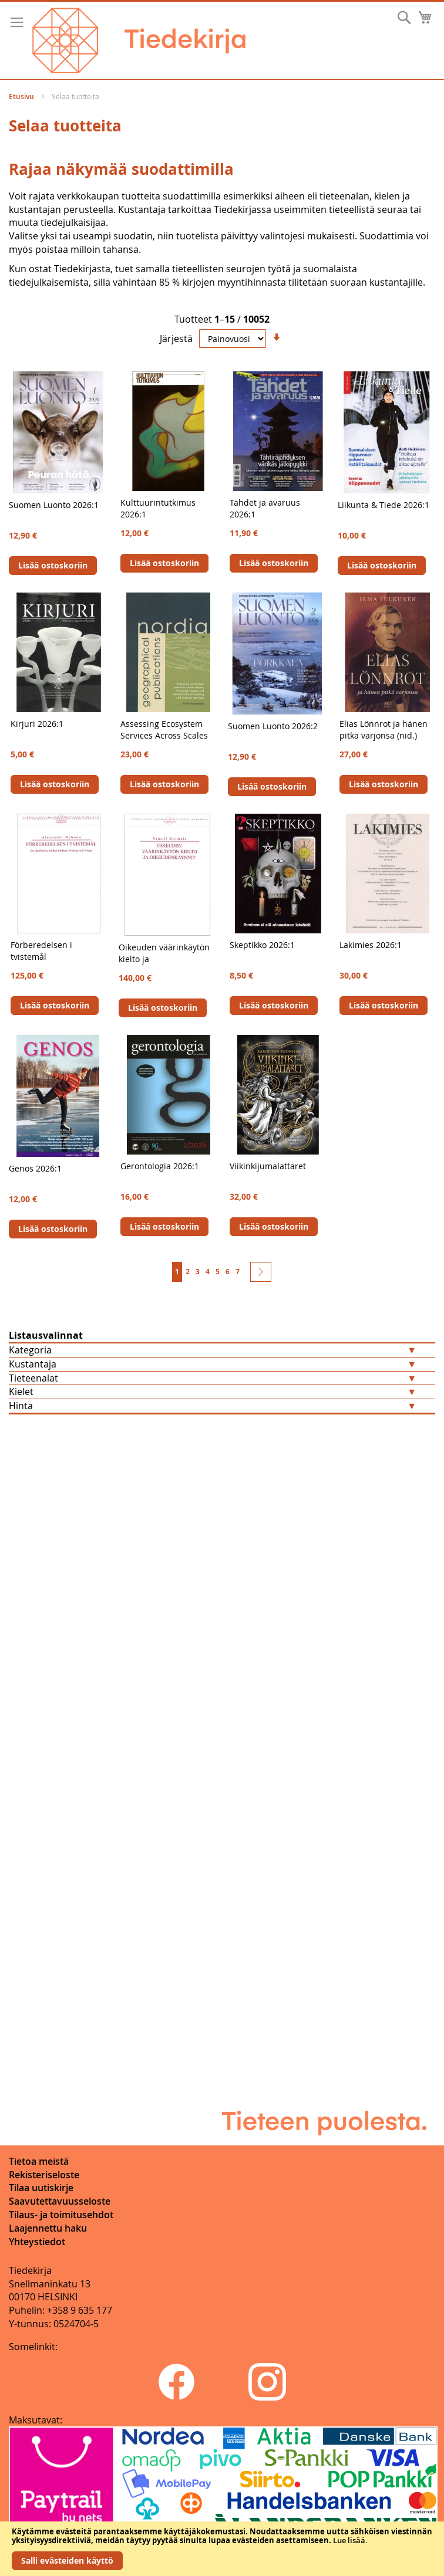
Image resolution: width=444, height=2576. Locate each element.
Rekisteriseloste (44, 2174)
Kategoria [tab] (30, 1349)
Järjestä (176, 338)
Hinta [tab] (21, 1405)
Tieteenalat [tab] (33, 1378)
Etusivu (22, 96)
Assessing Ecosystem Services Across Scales (164, 729)
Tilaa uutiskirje (41, 2187)
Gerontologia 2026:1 (159, 1166)
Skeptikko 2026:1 (262, 944)
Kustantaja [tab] (32, 1364)
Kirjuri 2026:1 (37, 723)
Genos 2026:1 (35, 1168)
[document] (222, 2548)
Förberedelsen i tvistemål (41, 950)
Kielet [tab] (21, 1391)
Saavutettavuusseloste (59, 2201)
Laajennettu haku (48, 2228)
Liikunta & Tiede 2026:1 (383, 504)
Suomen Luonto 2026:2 (273, 726)
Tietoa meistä (39, 2161)
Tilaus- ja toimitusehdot (61, 2214)
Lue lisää (349, 2540)
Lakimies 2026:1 (370, 944)
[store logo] (138, 40)
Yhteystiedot (37, 2241)
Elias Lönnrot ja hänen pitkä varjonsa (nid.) (383, 729)
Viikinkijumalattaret (268, 1166)
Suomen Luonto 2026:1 (54, 504)
